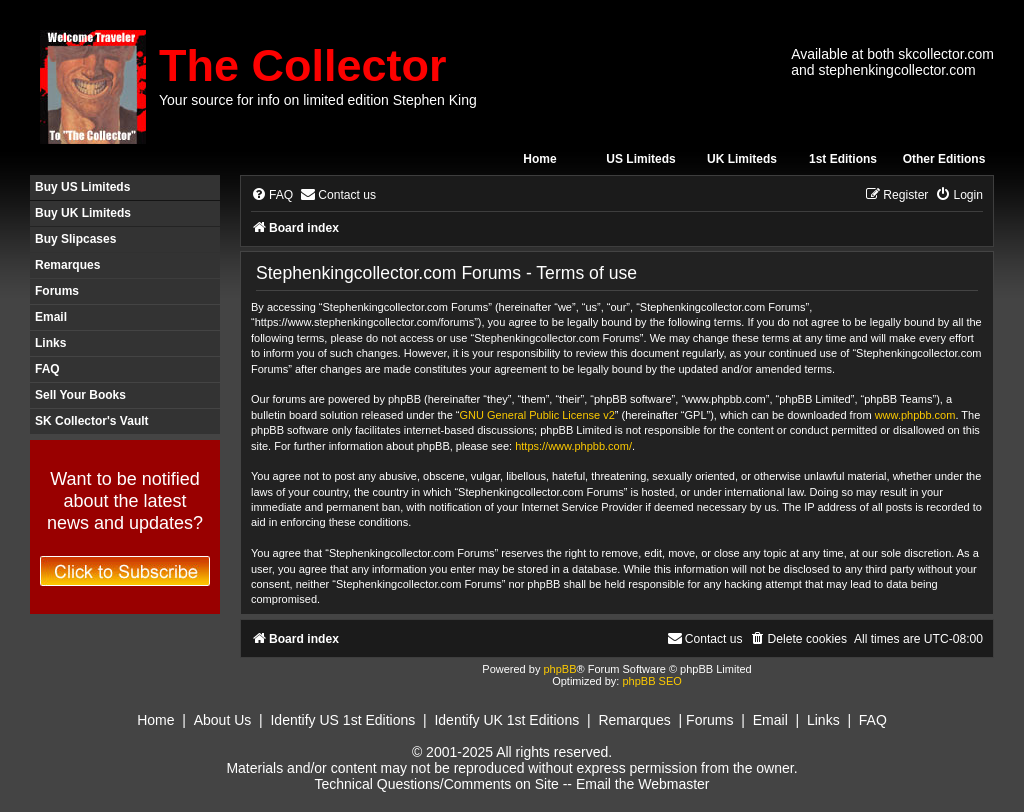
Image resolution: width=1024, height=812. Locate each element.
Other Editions (944, 159)
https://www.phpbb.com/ (573, 446)
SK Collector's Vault (92, 421)
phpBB (559, 669)
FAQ (47, 369)
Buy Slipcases (75, 239)
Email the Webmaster (643, 784)
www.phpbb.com (915, 415)
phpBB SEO (651, 681)
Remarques (67, 265)
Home (539, 159)
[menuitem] (272, 195)
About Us (223, 720)
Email (51, 317)
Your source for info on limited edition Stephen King (318, 100)
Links (50, 343)
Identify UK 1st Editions (506, 720)
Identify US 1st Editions (342, 720)
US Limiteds (640, 159)
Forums (57, 291)
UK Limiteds (742, 159)
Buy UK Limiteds (83, 213)
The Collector (303, 65)
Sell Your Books (80, 395)
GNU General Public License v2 (537, 415)
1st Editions (843, 159)
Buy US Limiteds (82, 187)
